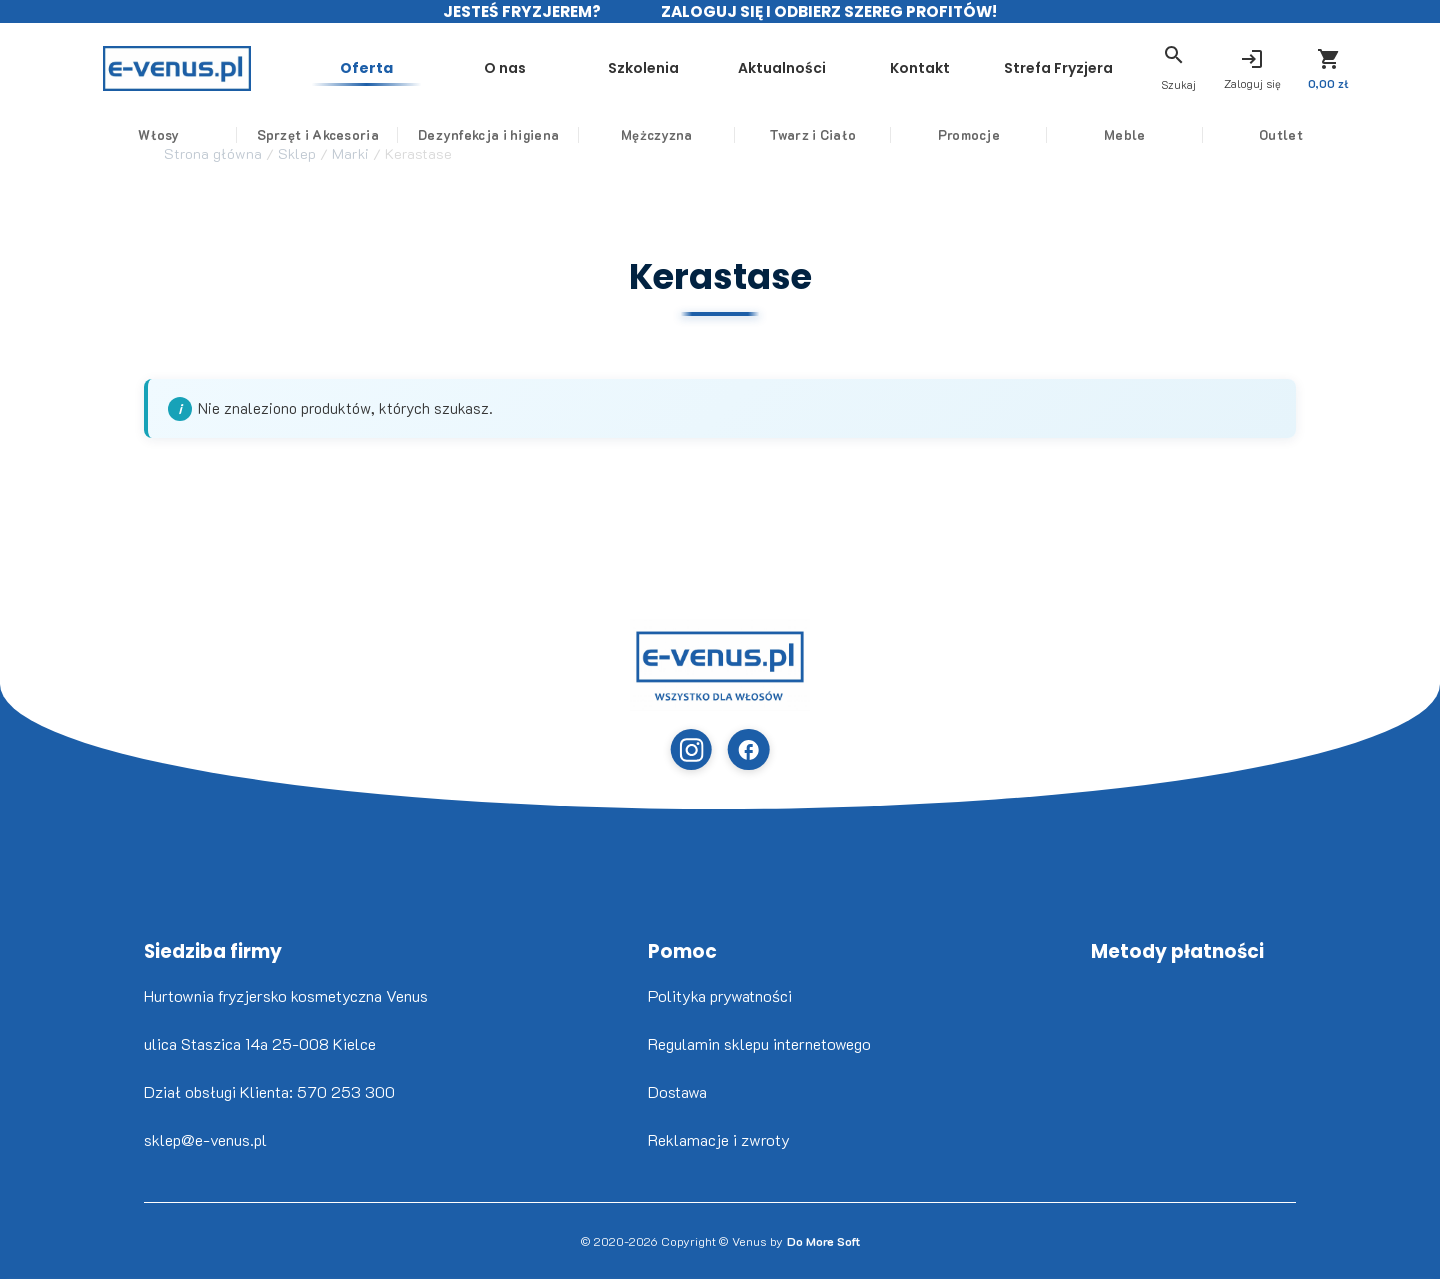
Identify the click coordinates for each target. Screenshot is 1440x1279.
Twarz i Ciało (817, 134)
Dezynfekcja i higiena (506, 134)
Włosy (182, 134)
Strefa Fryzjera (1032, 68)
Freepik (40, 1274)
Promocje (964, 134)
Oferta (369, 58)
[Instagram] (692, 749)
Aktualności (767, 58)
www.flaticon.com (31, 1274)
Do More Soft (823, 1241)
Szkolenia (634, 58)
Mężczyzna (670, 134)
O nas (502, 58)
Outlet (1259, 134)
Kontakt (900, 58)
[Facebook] (748, 749)
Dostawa (677, 1091)
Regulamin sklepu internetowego (759, 1043)
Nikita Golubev (17, 1274)
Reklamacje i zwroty (719, 1139)
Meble (1112, 134)
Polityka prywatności (720, 995)
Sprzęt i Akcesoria (336, 134)
